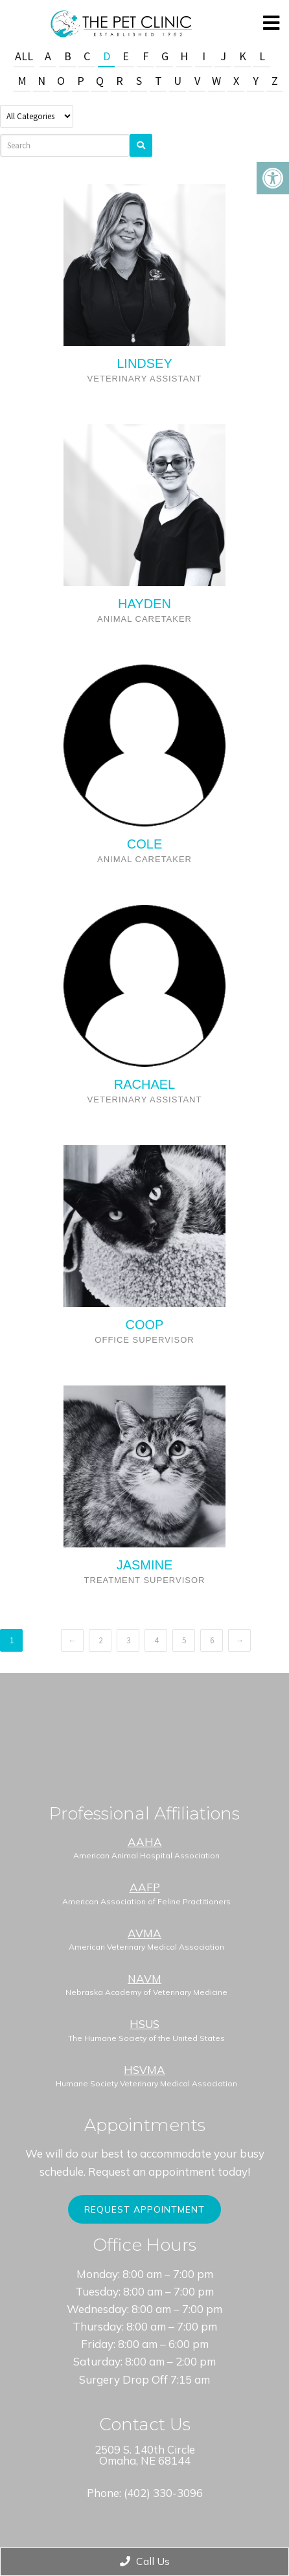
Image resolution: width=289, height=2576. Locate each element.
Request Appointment (144, 2209)
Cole (144, 844)
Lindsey (144, 363)
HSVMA (144, 2069)
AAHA (145, 1841)
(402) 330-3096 (163, 2492)
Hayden (144, 604)
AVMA (144, 1933)
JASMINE (145, 1565)
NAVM (144, 1978)
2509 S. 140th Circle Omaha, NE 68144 (145, 2455)
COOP (145, 1324)
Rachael (144, 1084)
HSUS (144, 2023)
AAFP (145, 1887)
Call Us (145, 2561)
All (24, 56)
